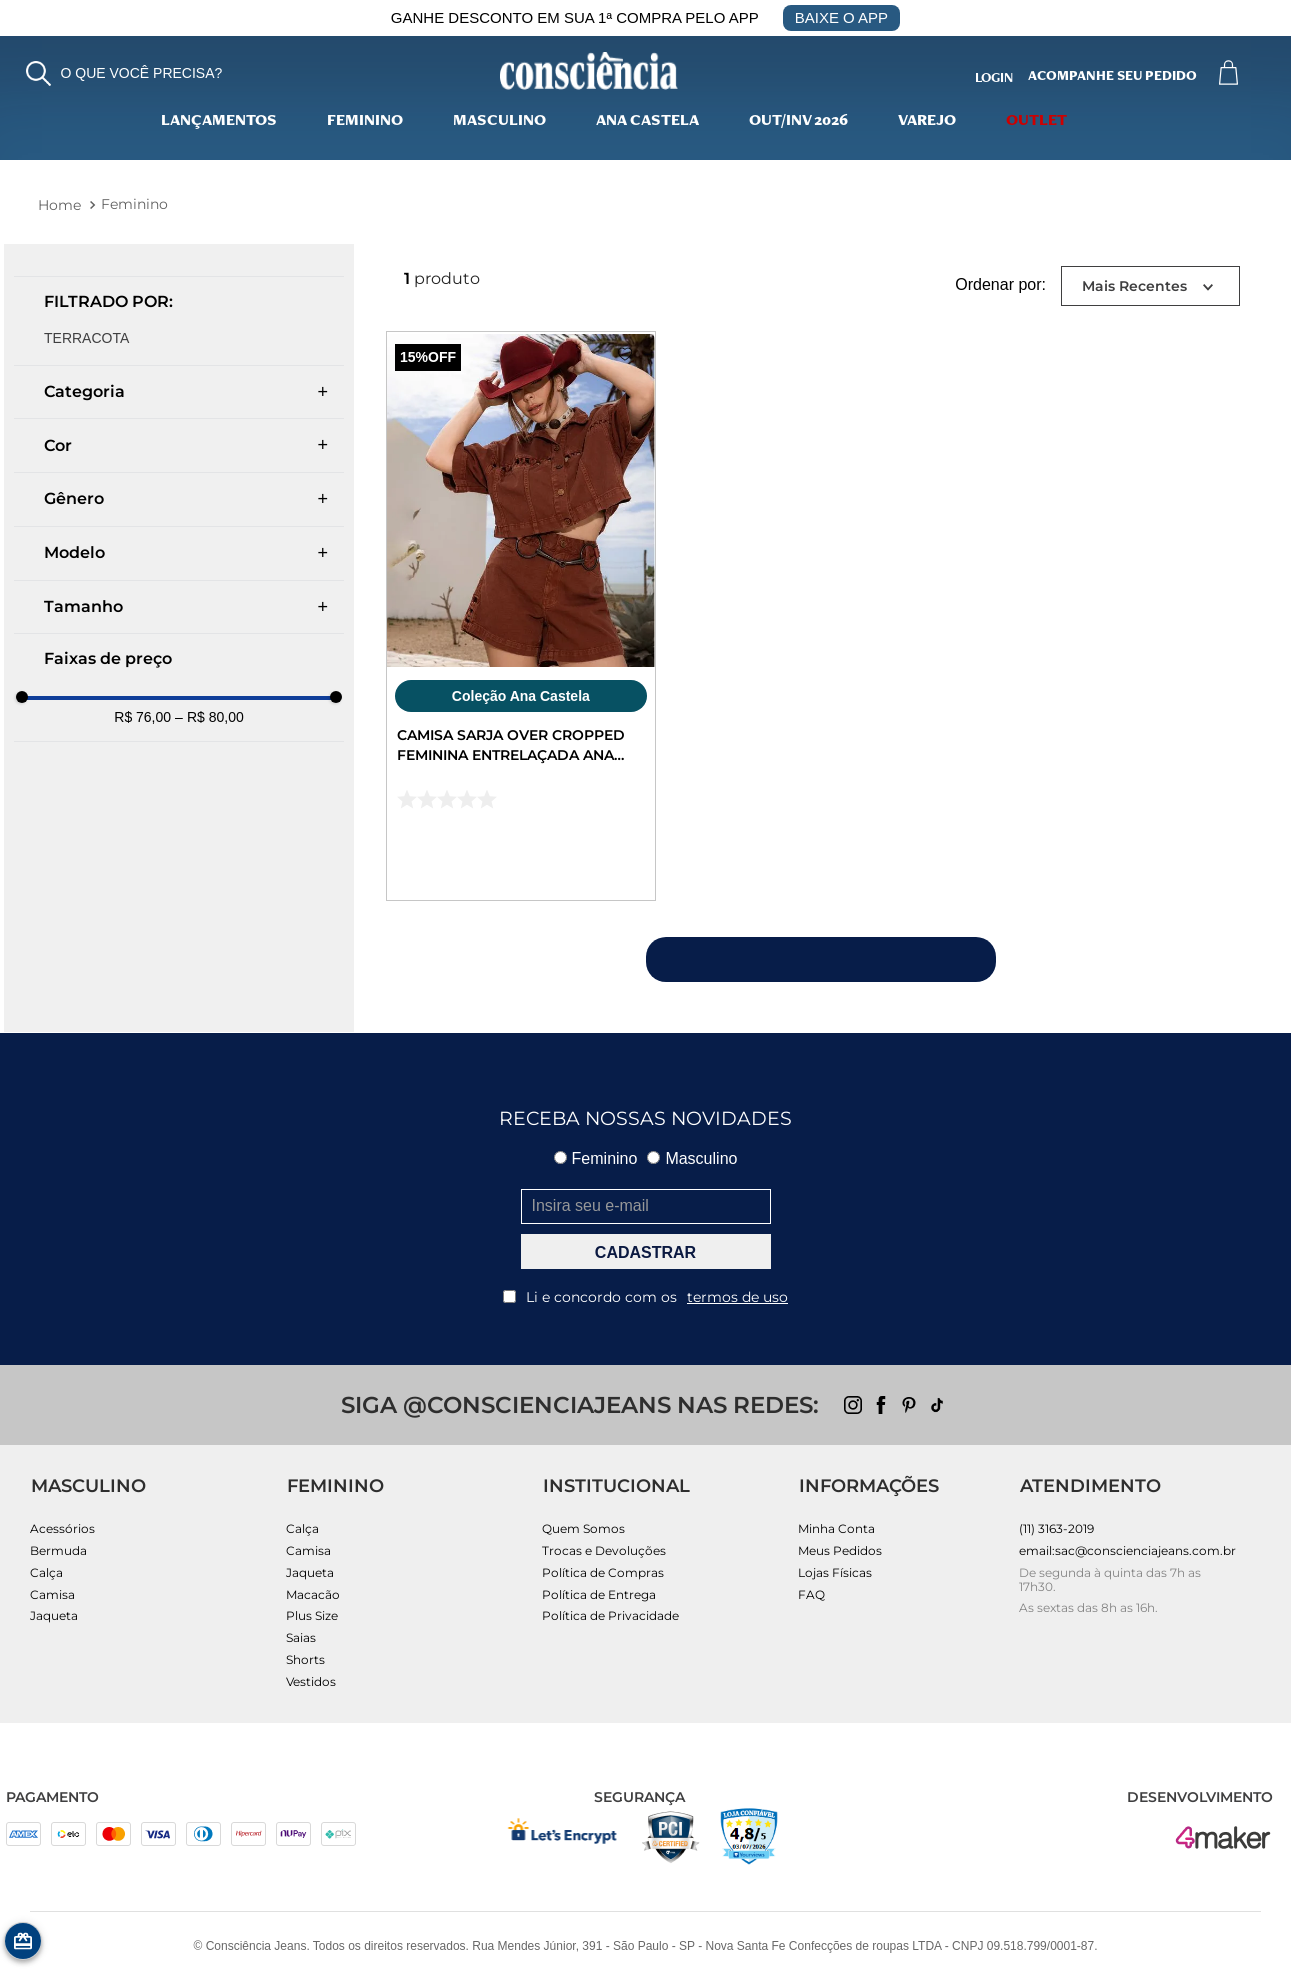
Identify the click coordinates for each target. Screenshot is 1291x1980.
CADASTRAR (645, 1252)
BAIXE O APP (841, 17)
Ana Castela (647, 122)
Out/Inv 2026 (798, 122)
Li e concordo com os (645, 1297)
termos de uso (737, 1297)
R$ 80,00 (209, 717)
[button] (124, 73)
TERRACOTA (86, 338)
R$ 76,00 (142, 717)
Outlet (1036, 122)
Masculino (499, 122)
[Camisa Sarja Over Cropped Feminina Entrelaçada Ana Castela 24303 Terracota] (521, 616)
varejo (927, 122)
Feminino (365, 122)
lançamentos (219, 122)
